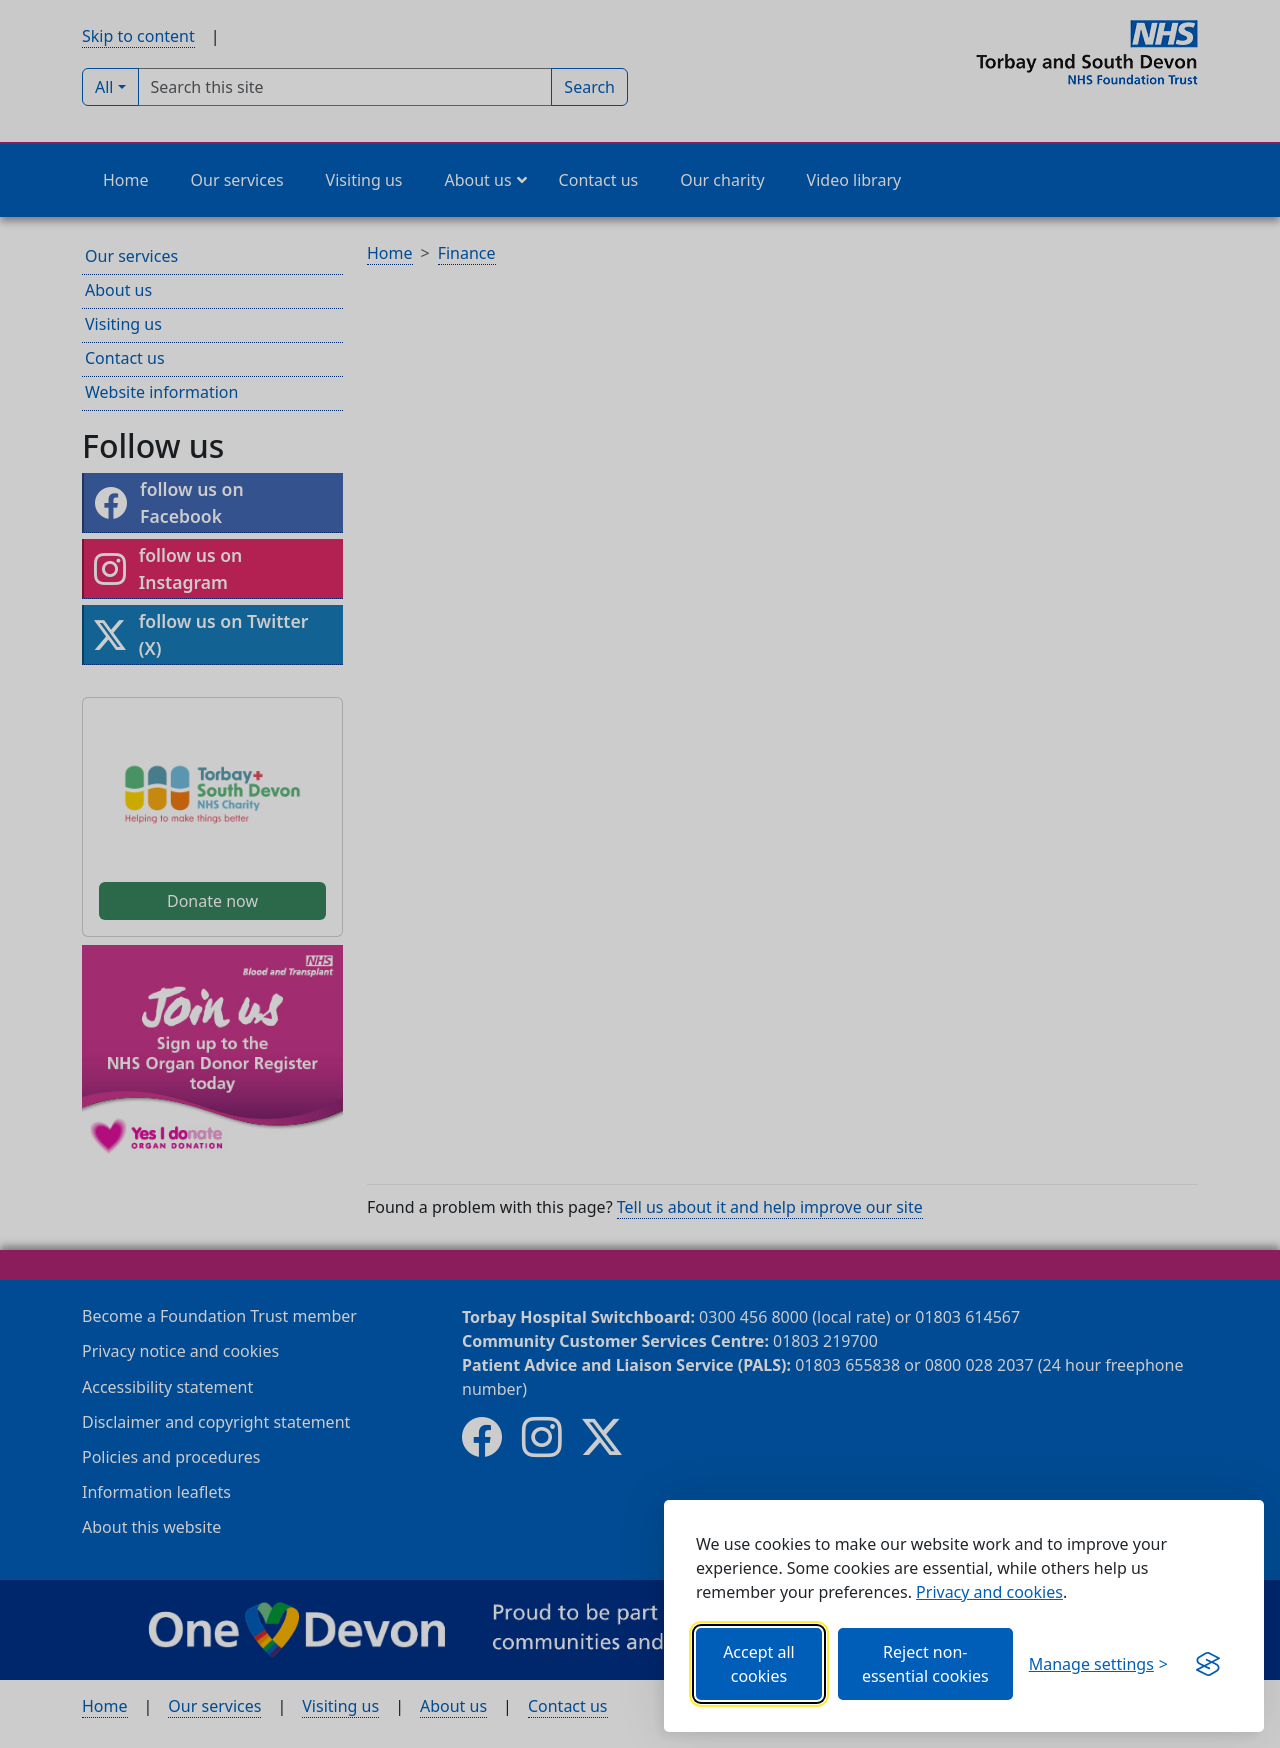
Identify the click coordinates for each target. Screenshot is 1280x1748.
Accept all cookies (759, 1664)
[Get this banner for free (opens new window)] (1208, 1664)
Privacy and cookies (989, 1592)
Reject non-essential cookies (925, 1664)
